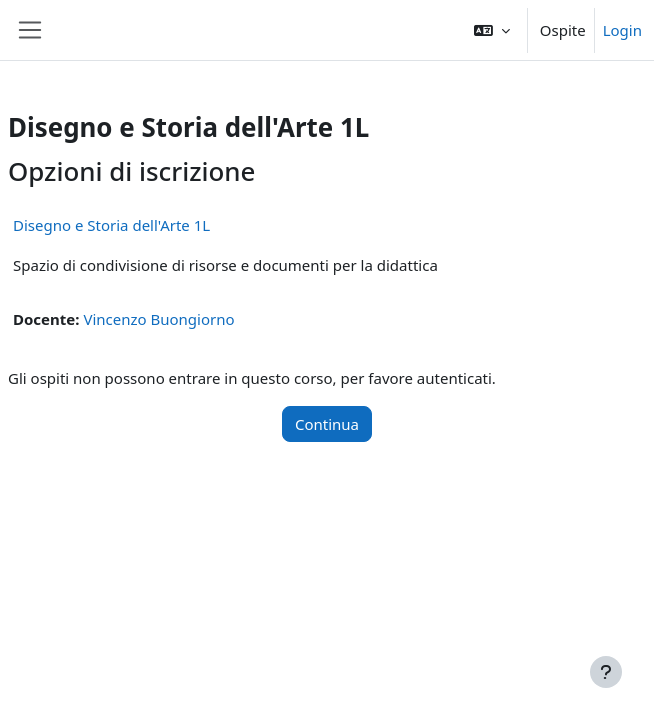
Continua (327, 424)
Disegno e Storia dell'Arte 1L (111, 225)
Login (622, 30)
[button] (492, 30)
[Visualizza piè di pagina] (606, 672)
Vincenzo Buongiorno (158, 319)
